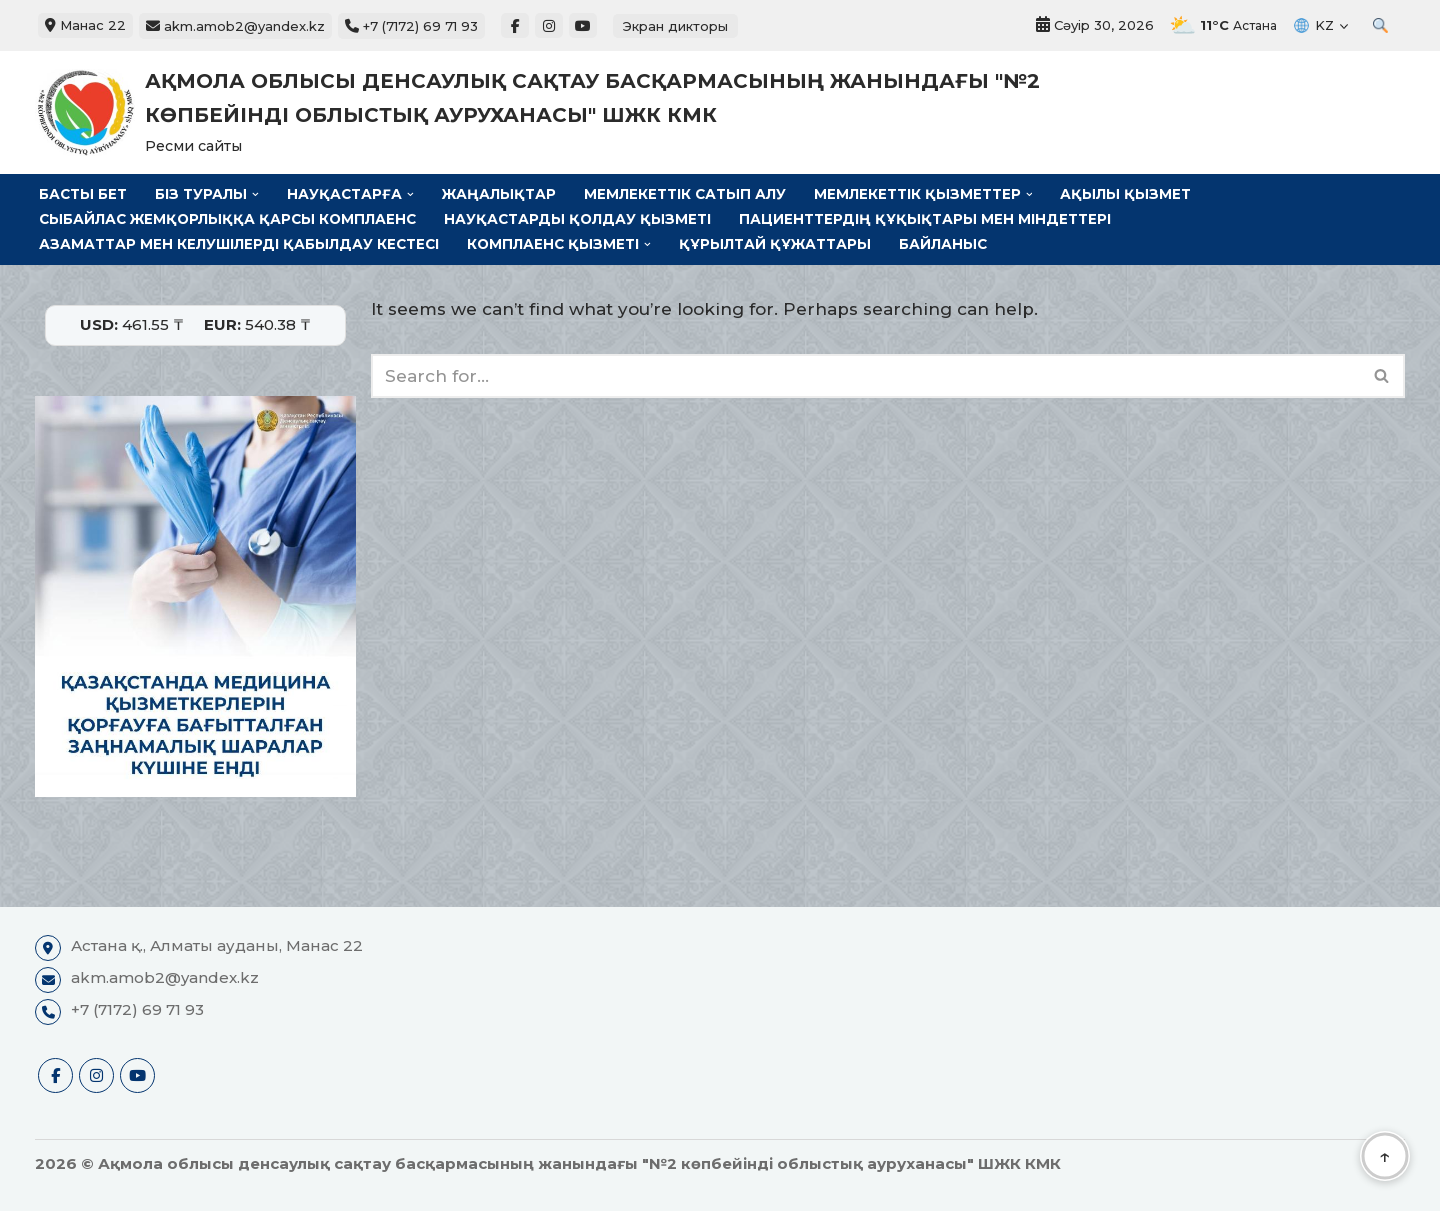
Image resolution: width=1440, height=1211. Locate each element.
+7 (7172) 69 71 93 (411, 26)
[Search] (865, 376)
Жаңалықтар (499, 194)
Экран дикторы (675, 26)
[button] (255, 194)
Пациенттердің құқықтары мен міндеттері (925, 219)
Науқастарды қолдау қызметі (577, 219)
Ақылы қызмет (1125, 194)
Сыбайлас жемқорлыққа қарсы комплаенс (227, 219)
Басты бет (83, 194)
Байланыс (943, 244)
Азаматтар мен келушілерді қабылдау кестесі (239, 244)
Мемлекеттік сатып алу (685, 194)
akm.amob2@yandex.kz (235, 26)
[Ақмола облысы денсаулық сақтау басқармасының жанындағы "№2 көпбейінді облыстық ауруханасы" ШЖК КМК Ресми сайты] (570, 112)
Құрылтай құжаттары (775, 244)
